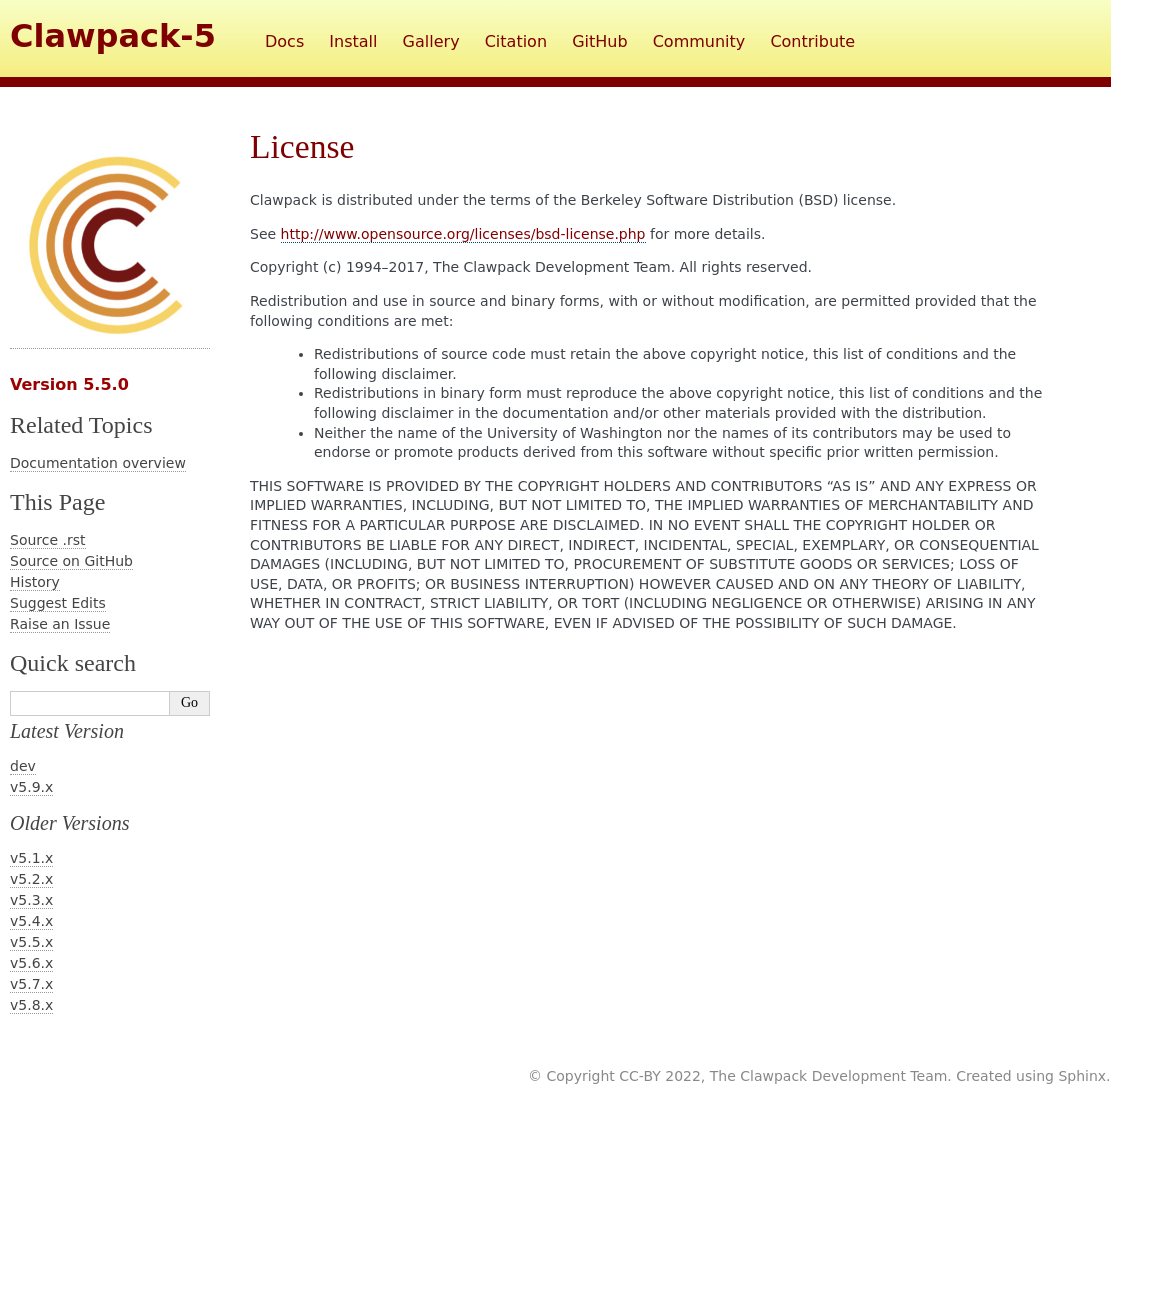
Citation (516, 41)
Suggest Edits (58, 603)
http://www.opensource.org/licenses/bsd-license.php (463, 234)
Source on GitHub (71, 561)
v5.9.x (31, 787)
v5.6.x (31, 963)
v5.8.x (31, 1005)
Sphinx (1082, 1076)
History (35, 582)
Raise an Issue (60, 624)
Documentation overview (98, 463)
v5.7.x (31, 984)
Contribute (812, 41)
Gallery (431, 41)
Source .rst (48, 540)
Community (699, 41)
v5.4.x (31, 921)
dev (23, 766)
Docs (284, 41)
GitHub (599, 41)
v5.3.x (31, 900)
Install (353, 41)
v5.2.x (31, 879)
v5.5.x (31, 942)
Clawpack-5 (113, 36)
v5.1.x (31, 858)
